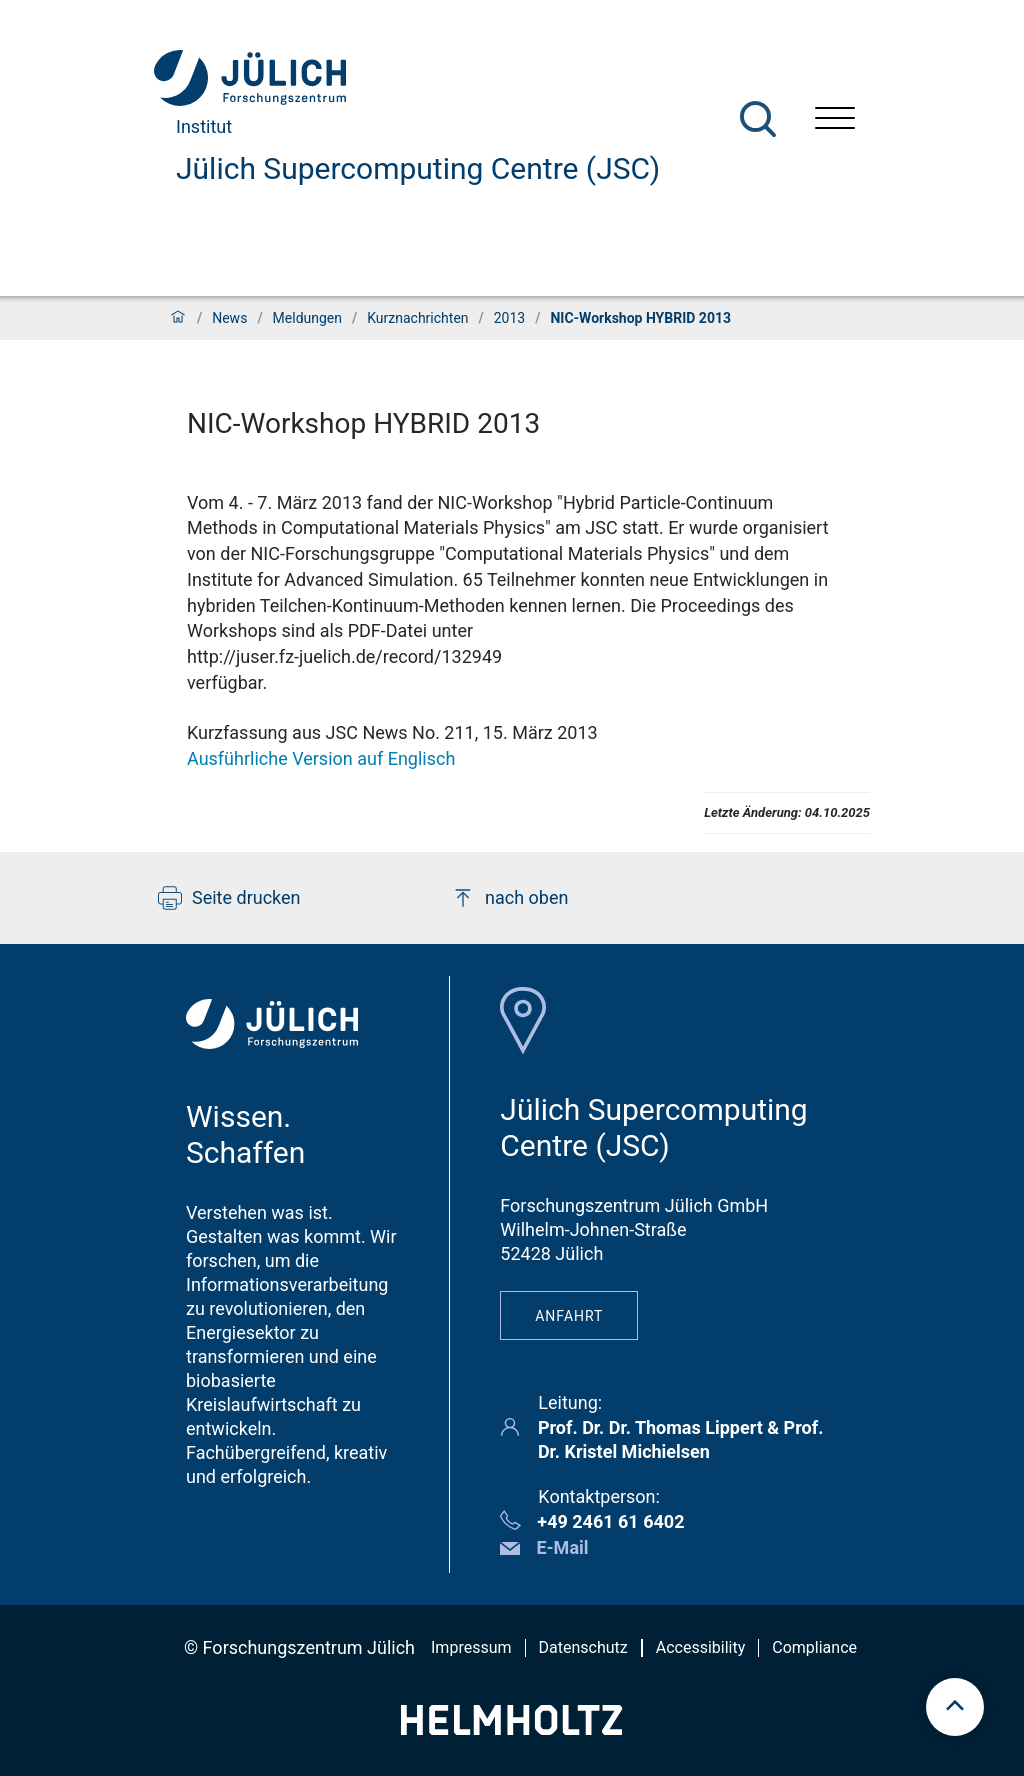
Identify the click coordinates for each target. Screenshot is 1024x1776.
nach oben (509, 898)
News (229, 318)
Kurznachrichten (417, 318)
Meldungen (307, 318)
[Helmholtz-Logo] (511, 1728)
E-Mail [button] (562, 1547)
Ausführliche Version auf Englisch (321, 758)
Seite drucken (229, 898)
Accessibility (701, 1647)
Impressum (471, 1647)
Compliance (814, 1647)
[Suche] (758, 119)
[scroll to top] (955, 1707)
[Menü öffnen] (835, 120)
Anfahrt (569, 1316)
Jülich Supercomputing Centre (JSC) (418, 168)
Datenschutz (583, 1647)
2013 (509, 318)
